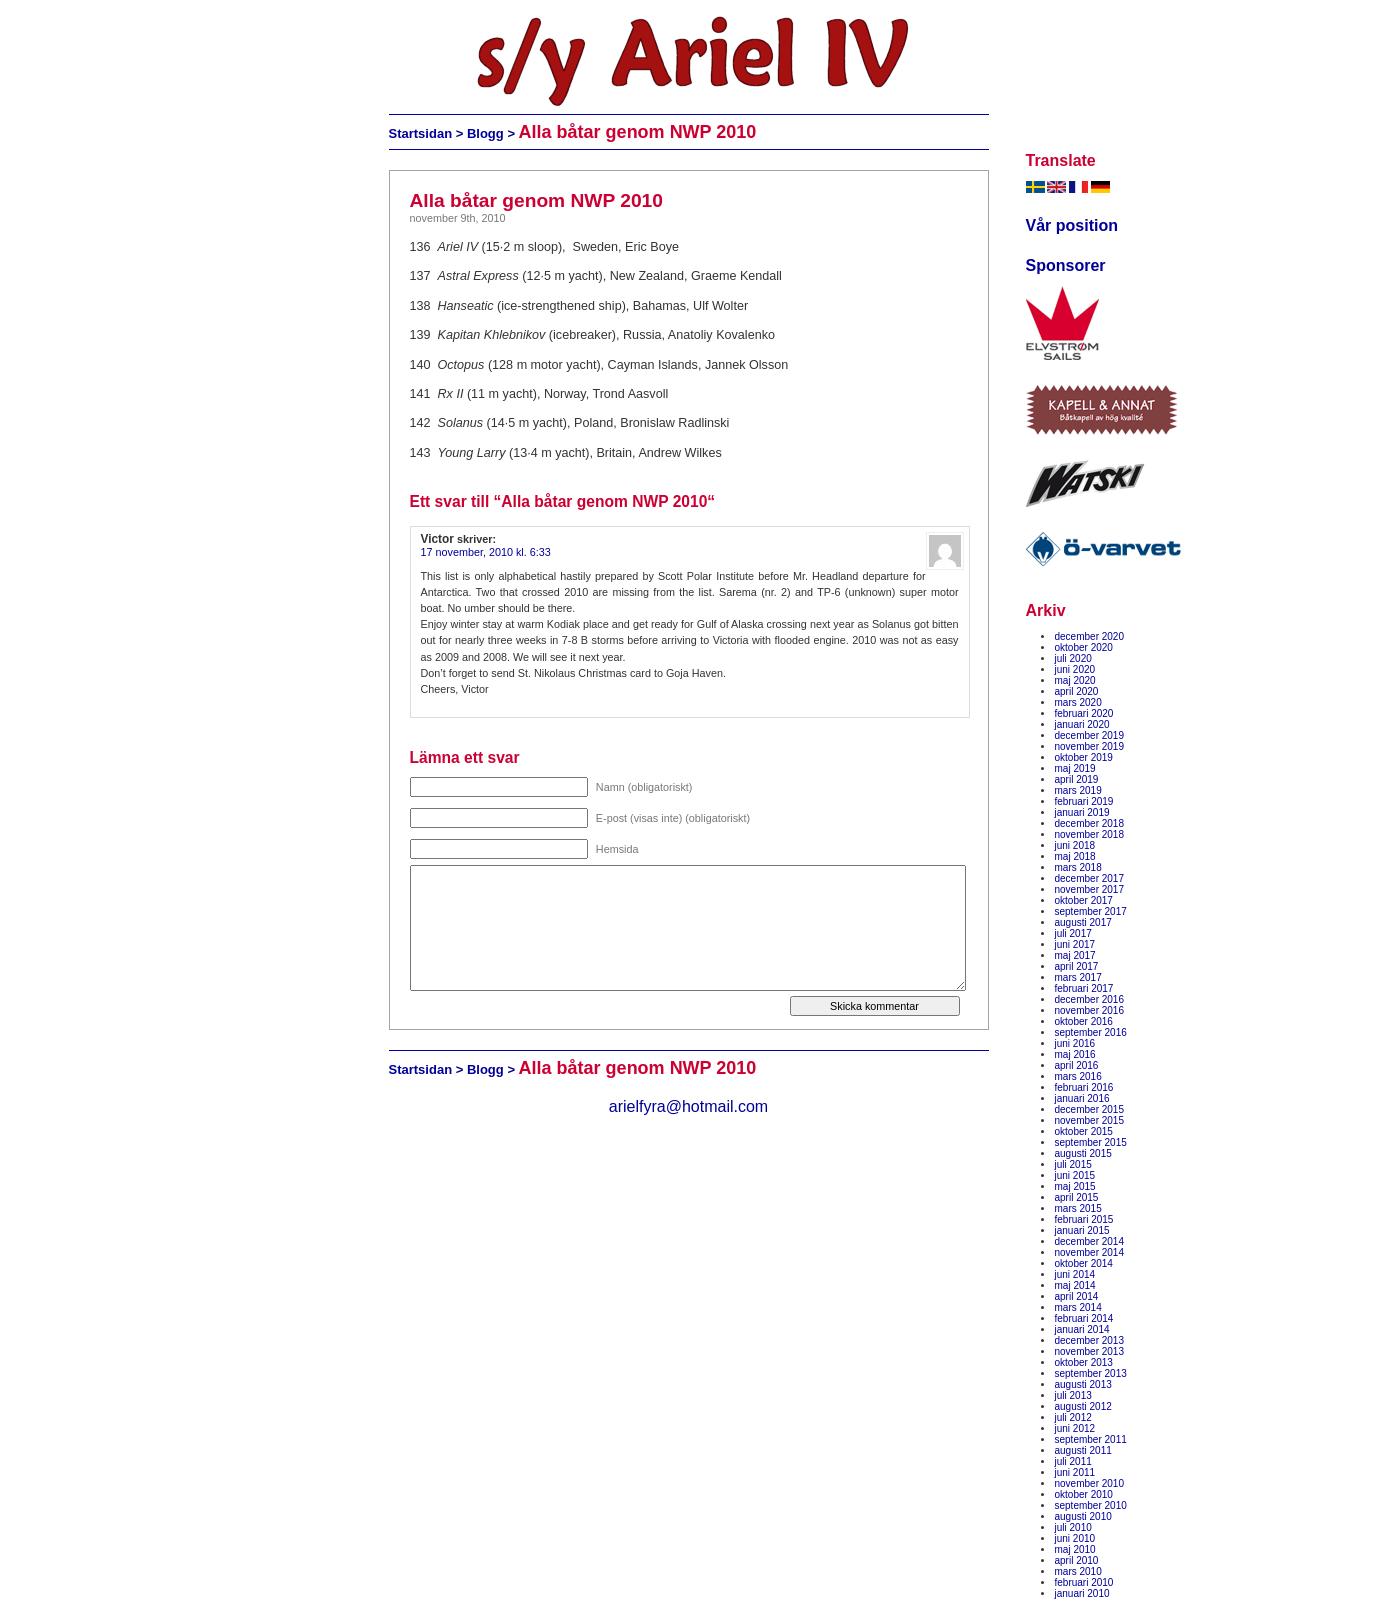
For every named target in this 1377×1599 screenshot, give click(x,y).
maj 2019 (1075, 768)
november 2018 (1090, 834)
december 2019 (1090, 735)
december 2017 (1090, 878)
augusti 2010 (1083, 1516)
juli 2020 (1073, 658)
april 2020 (1077, 691)
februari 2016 (1084, 1087)
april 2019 (1077, 779)
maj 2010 (1075, 1549)
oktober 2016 (1084, 1021)
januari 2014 (1082, 1329)
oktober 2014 (1084, 1263)
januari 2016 (1082, 1098)
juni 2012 (1075, 1428)
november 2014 (1090, 1252)
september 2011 (1091, 1439)
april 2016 (1077, 1065)
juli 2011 (1073, 1461)
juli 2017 (1073, 933)
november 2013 (1090, 1351)
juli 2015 (1073, 1164)
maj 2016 (1075, 1054)
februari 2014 (1084, 1318)
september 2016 (1091, 1032)
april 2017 (1077, 966)
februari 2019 (1084, 801)
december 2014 (1090, 1241)
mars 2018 (1078, 867)
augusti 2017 (1083, 922)
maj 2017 (1075, 955)
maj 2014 (1075, 1285)
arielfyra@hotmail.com (688, 1106)
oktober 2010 (1084, 1494)
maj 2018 (1075, 856)
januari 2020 (1082, 724)
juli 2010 (1073, 1527)
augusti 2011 (1083, 1450)
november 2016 (1090, 1010)
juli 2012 (1073, 1417)
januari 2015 (1082, 1230)
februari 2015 (1084, 1219)
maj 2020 (1075, 680)
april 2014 (1077, 1296)
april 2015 (1077, 1197)
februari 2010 (1084, 1582)
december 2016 (1090, 999)
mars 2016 (1078, 1076)
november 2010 (1090, 1483)
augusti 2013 (1083, 1384)
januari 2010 (1082, 1593)
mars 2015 (1078, 1208)
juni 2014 (1075, 1274)
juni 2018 (1075, 845)
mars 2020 (1078, 702)
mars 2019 (1078, 790)
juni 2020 (1075, 669)
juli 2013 (1073, 1395)
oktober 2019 (1084, 757)
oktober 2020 (1084, 647)
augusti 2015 (1083, 1153)
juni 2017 (1075, 944)
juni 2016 (1075, 1043)
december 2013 (1090, 1340)
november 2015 (1090, 1120)
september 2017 (1091, 911)
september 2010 (1091, 1505)
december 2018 (1090, 823)
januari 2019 (1082, 812)
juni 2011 (1075, 1472)
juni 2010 (1075, 1538)
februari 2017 (1084, 988)
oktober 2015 (1084, 1131)
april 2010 (1077, 1560)
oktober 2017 (1084, 900)
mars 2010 (1078, 1571)
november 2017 (1090, 889)
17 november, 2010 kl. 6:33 (486, 552)
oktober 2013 (1084, 1362)
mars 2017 (1078, 977)
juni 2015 (1075, 1175)
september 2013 (1091, 1373)
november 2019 (1090, 746)
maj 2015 (1075, 1186)
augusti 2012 (1083, 1406)
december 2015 (1090, 1109)
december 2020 (1090, 636)
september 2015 (1091, 1142)
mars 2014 (1078, 1307)
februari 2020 (1084, 713)
